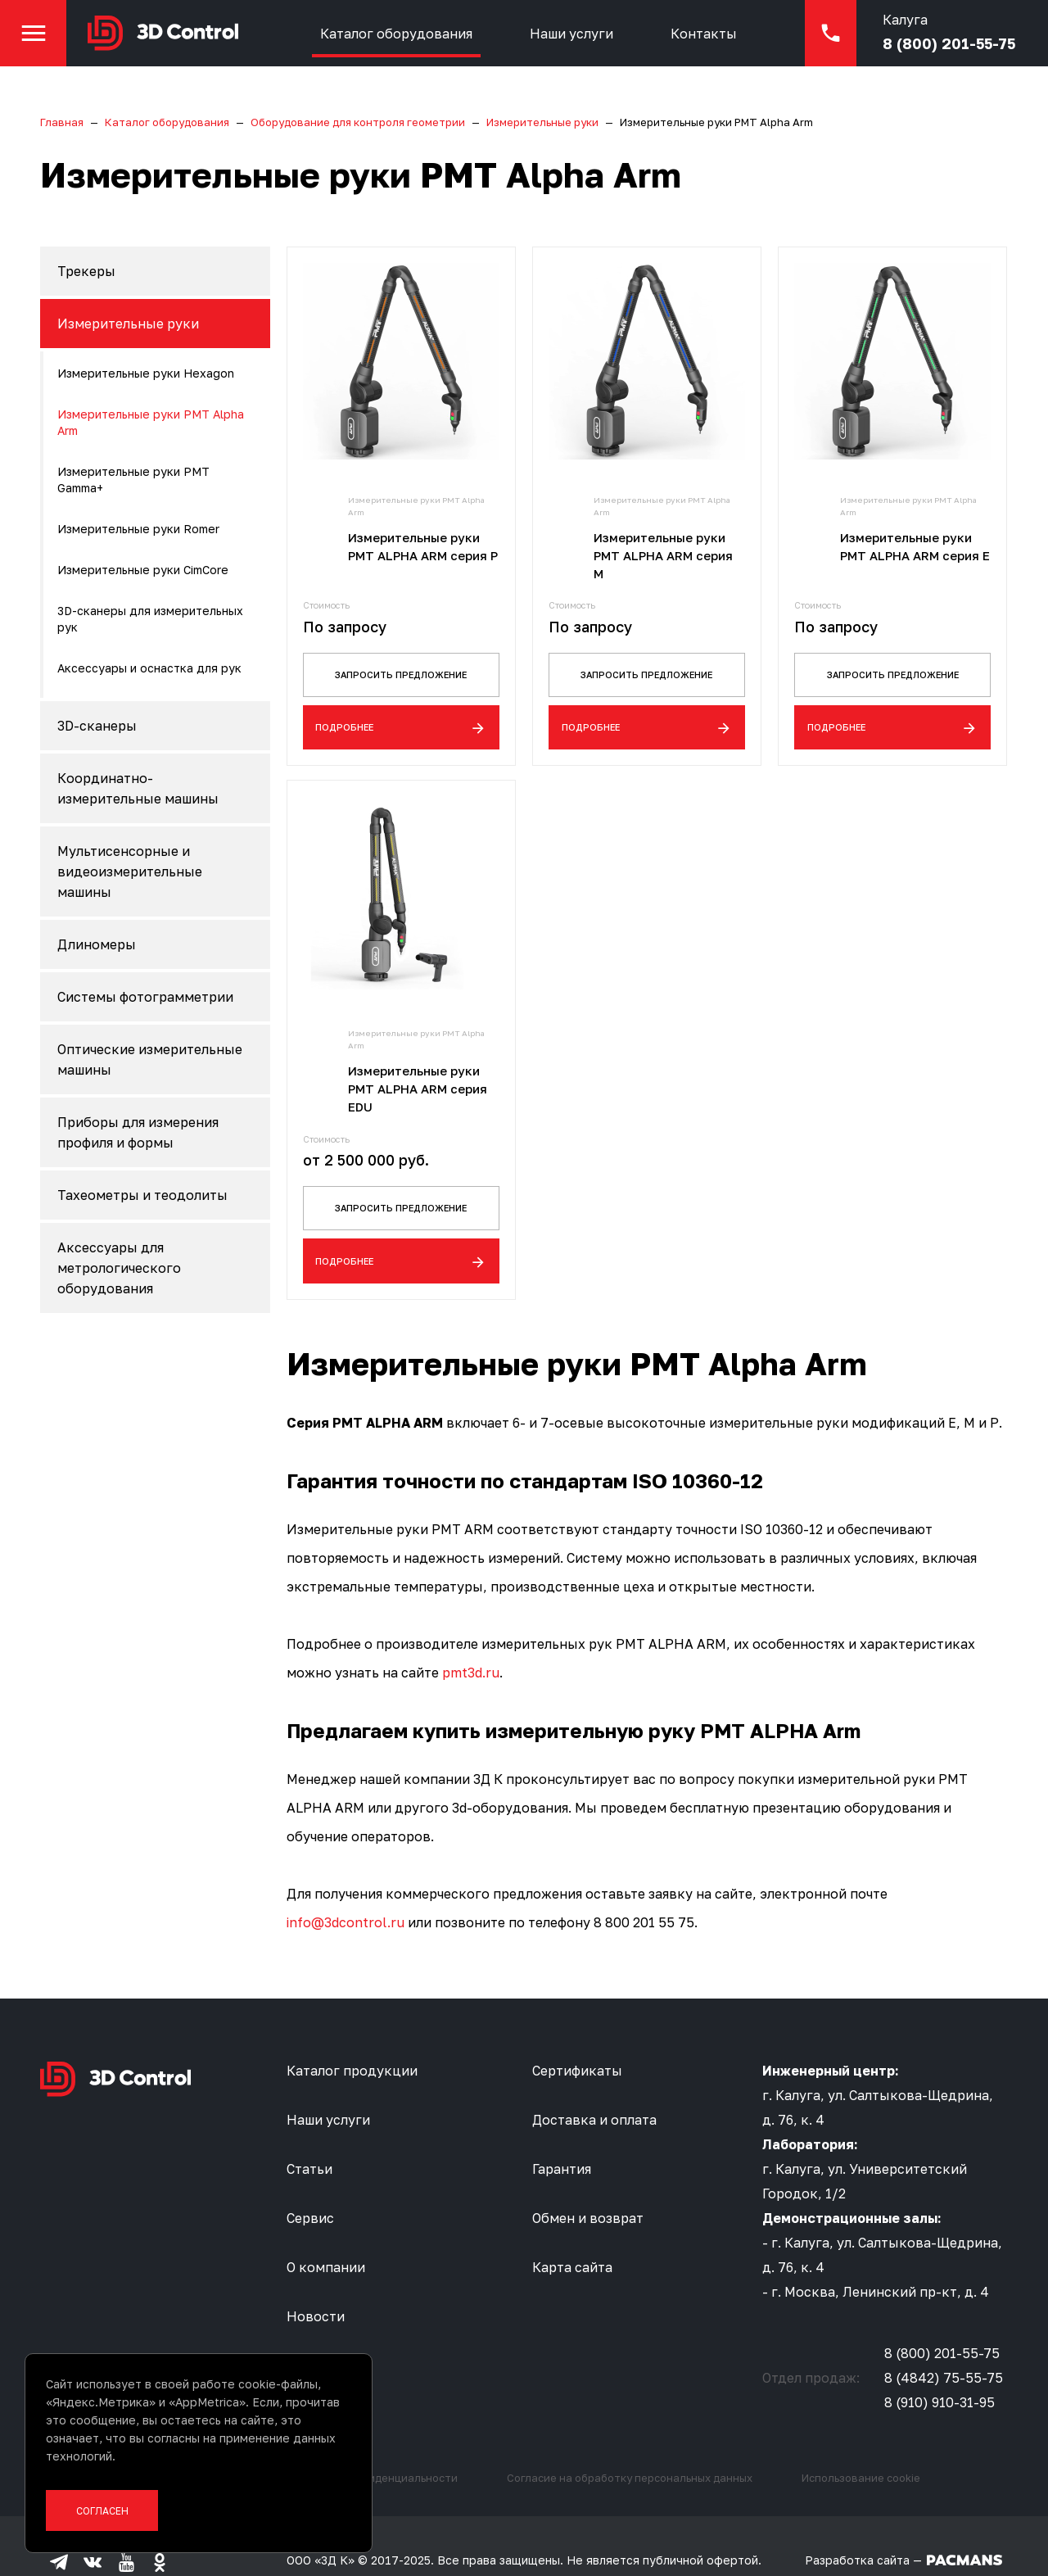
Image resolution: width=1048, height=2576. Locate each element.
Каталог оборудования (430, 45)
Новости (316, 2286)
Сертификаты (577, 2040)
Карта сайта (572, 2237)
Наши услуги (605, 45)
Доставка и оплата (594, 2089)
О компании (326, 2237)
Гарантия (561, 2138)
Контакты (737, 45)
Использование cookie (861, 2447)
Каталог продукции (352, 2040)
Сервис (310, 2188)
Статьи (309, 2138)
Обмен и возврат (588, 2188)
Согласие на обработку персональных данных (629, 2447)
